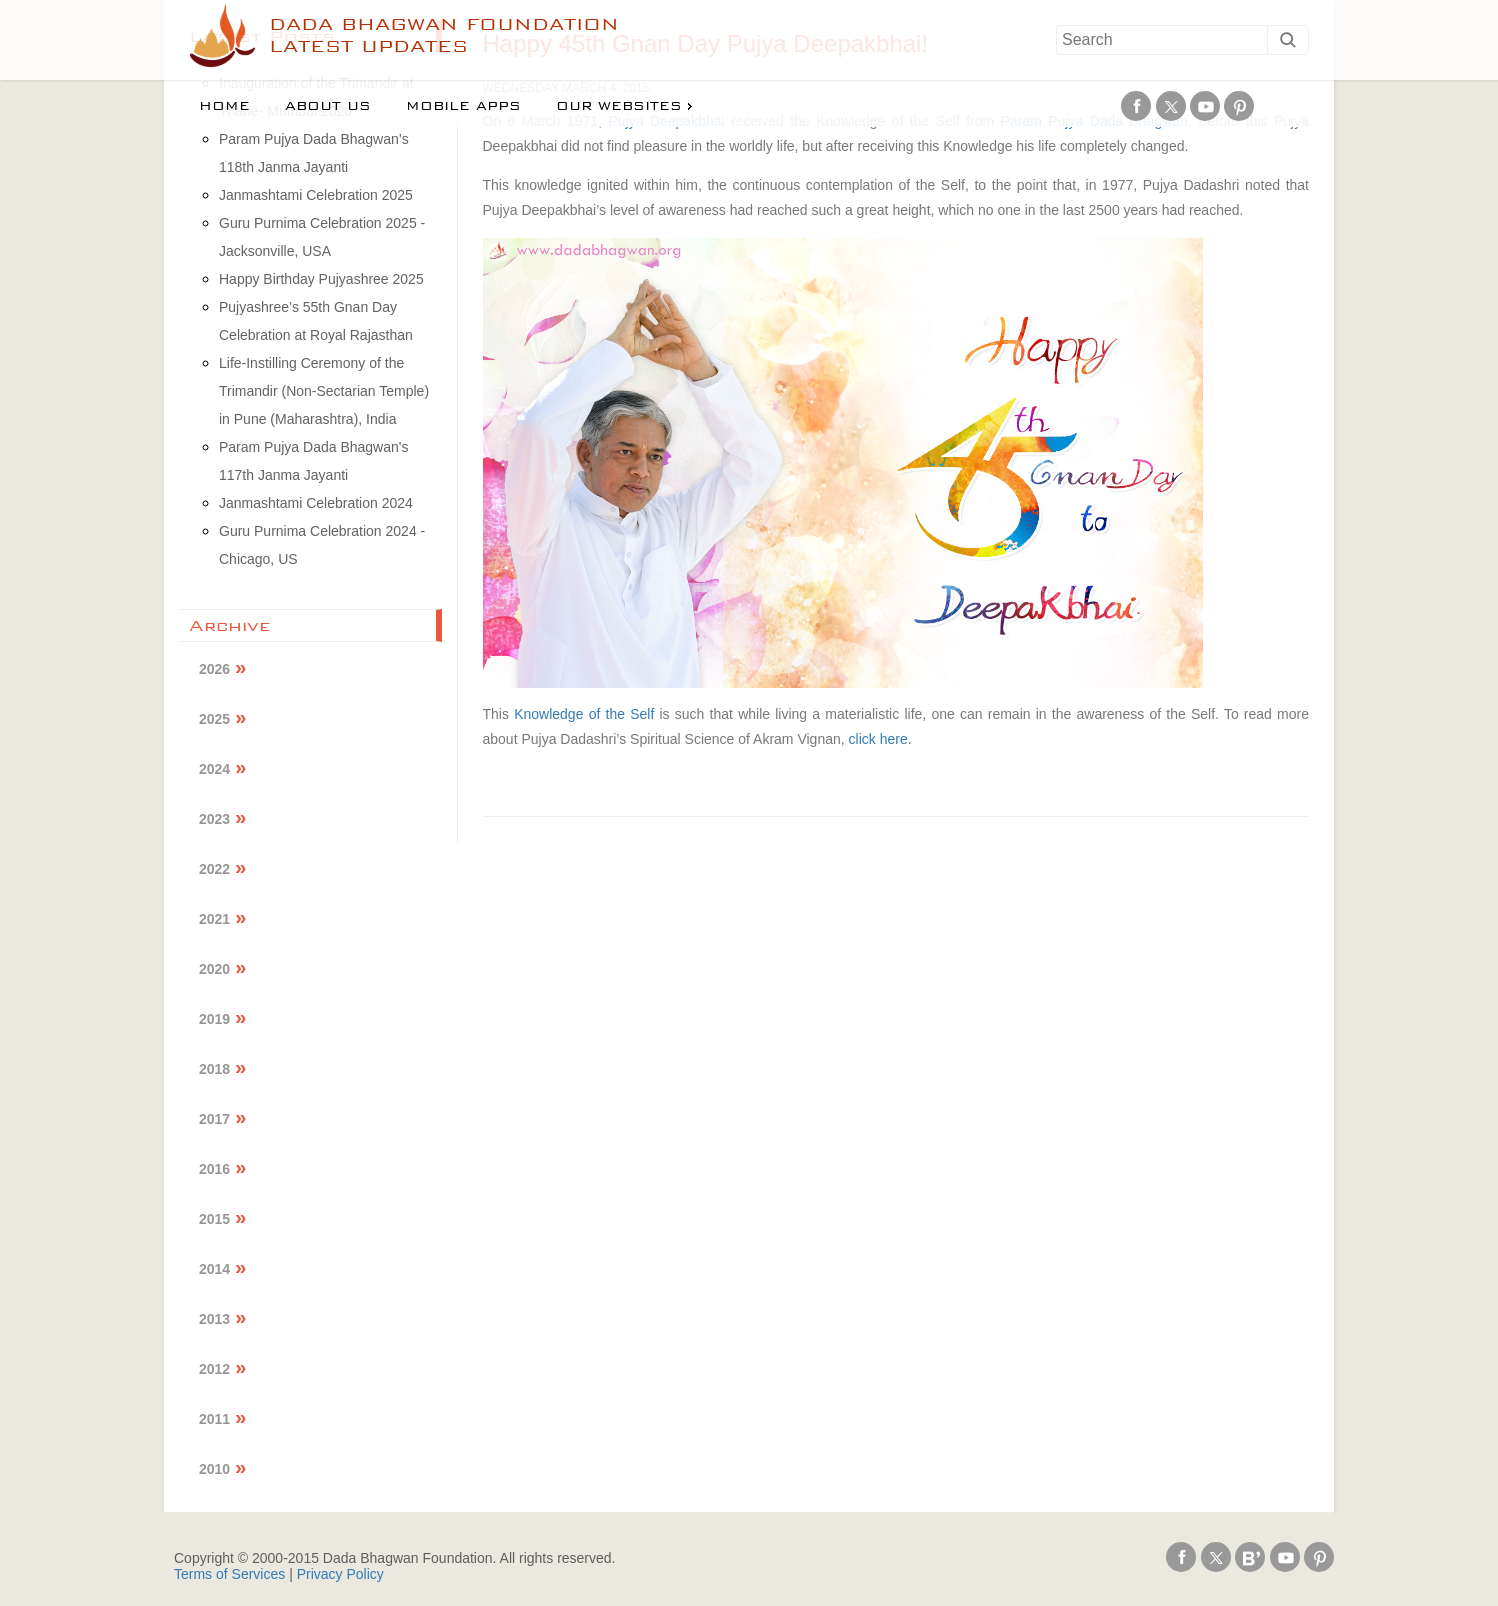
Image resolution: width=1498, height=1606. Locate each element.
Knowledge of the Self (584, 714)
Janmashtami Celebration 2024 (316, 503)
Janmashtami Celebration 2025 (316, 195)
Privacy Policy (340, 1574)
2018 (214, 1069)
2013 (214, 1319)
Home (224, 106)
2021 (214, 919)
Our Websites (619, 106)
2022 (214, 869)
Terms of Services (229, 1574)
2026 (214, 669)
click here (878, 739)
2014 (214, 1269)
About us (328, 106)
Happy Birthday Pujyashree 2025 (321, 279)
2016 (214, 1169)
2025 (214, 719)
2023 (214, 819)
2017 (214, 1119)
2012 (214, 1369)
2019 (214, 1019)
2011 (214, 1419)
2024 (214, 769)
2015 (214, 1219)
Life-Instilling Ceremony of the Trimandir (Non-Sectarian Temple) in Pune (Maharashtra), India (324, 391)
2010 (214, 1469)
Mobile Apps (463, 106)
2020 (214, 969)
